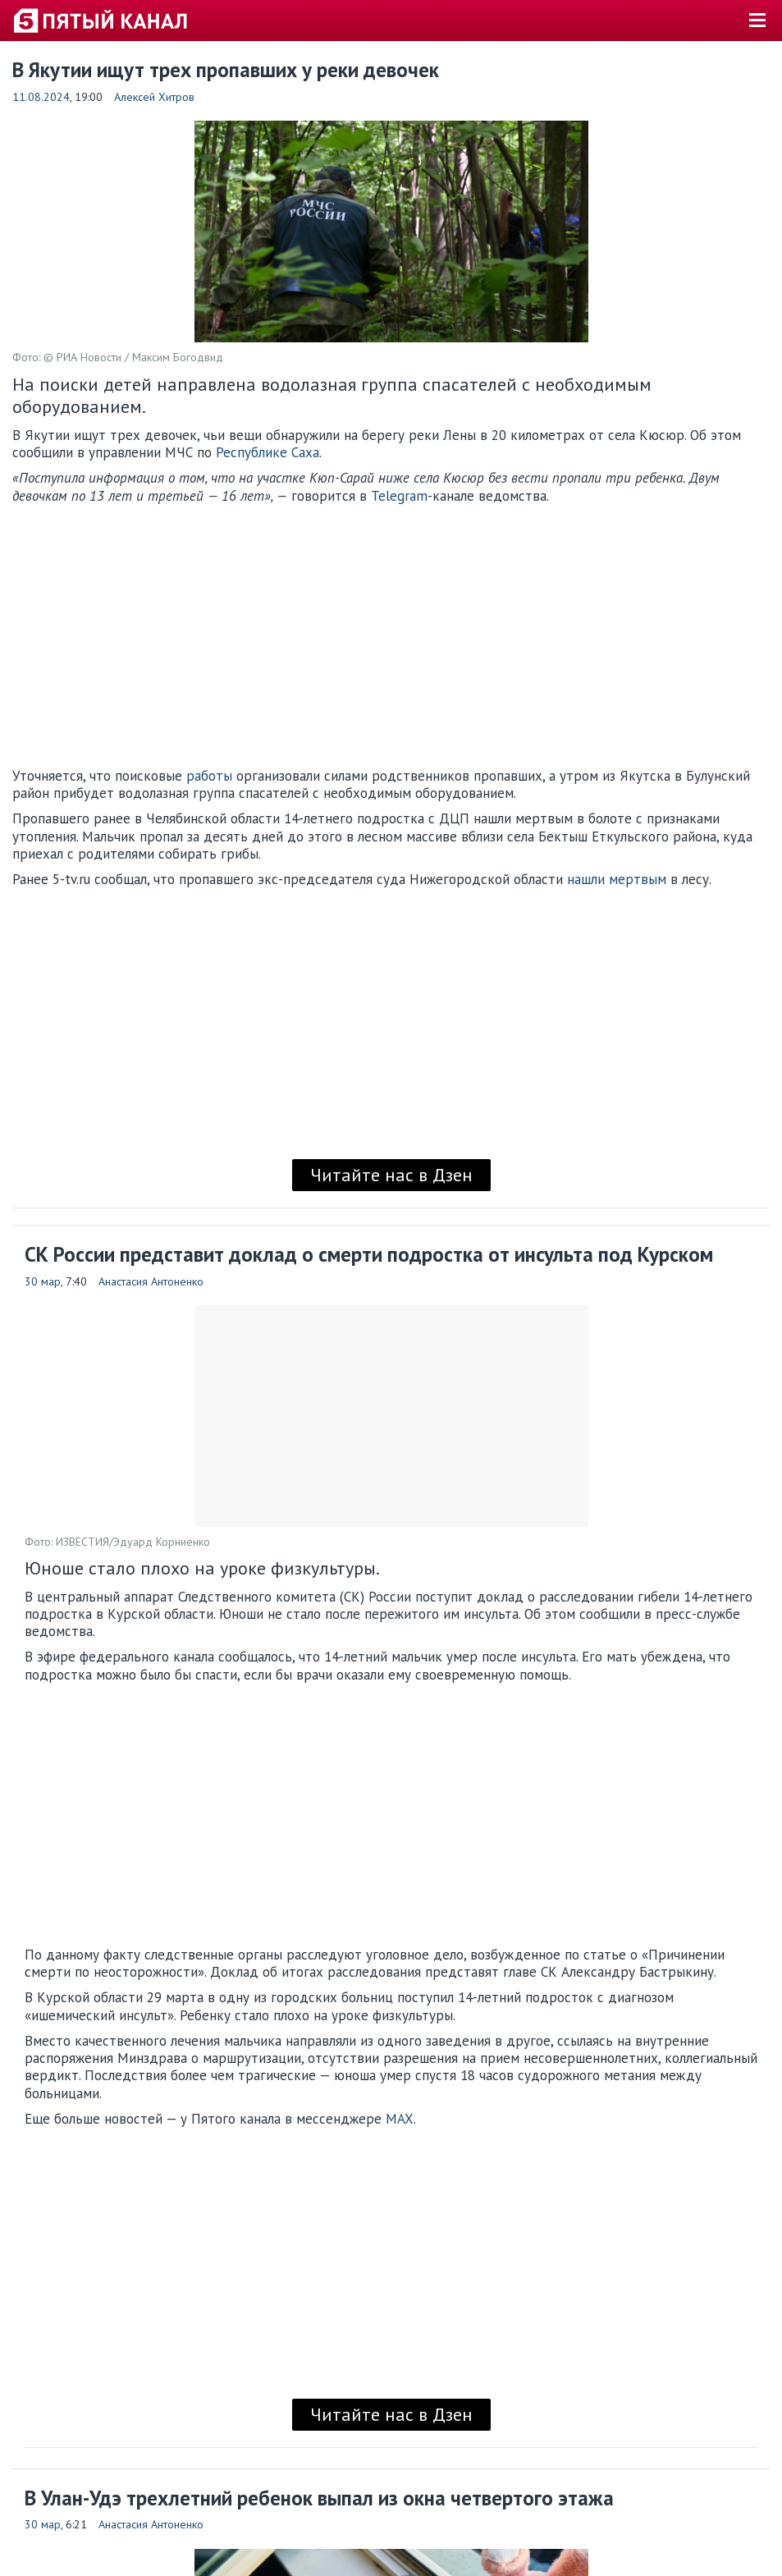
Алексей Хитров (154, 96)
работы (209, 776)
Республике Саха (267, 452)
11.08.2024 (41, 96)
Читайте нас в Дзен (391, 1174)
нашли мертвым (616, 879)
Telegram (399, 496)
